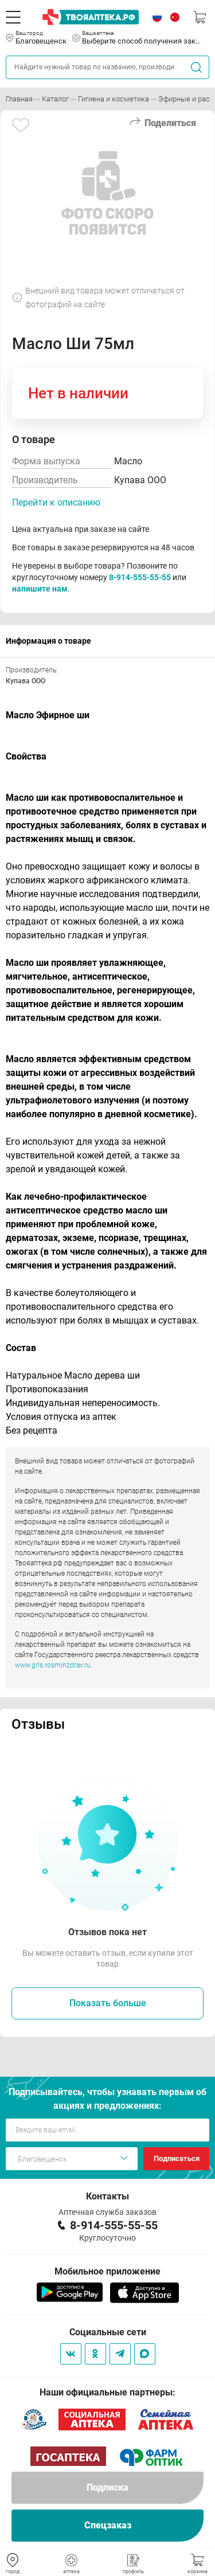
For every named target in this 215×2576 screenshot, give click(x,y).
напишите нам (40, 588)
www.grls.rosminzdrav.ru (53, 1665)
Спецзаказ (107, 2525)
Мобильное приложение (107, 2271)
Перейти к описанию (56, 502)
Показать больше (107, 2003)
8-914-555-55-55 (140, 577)
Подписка (107, 2487)
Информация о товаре (48, 640)
